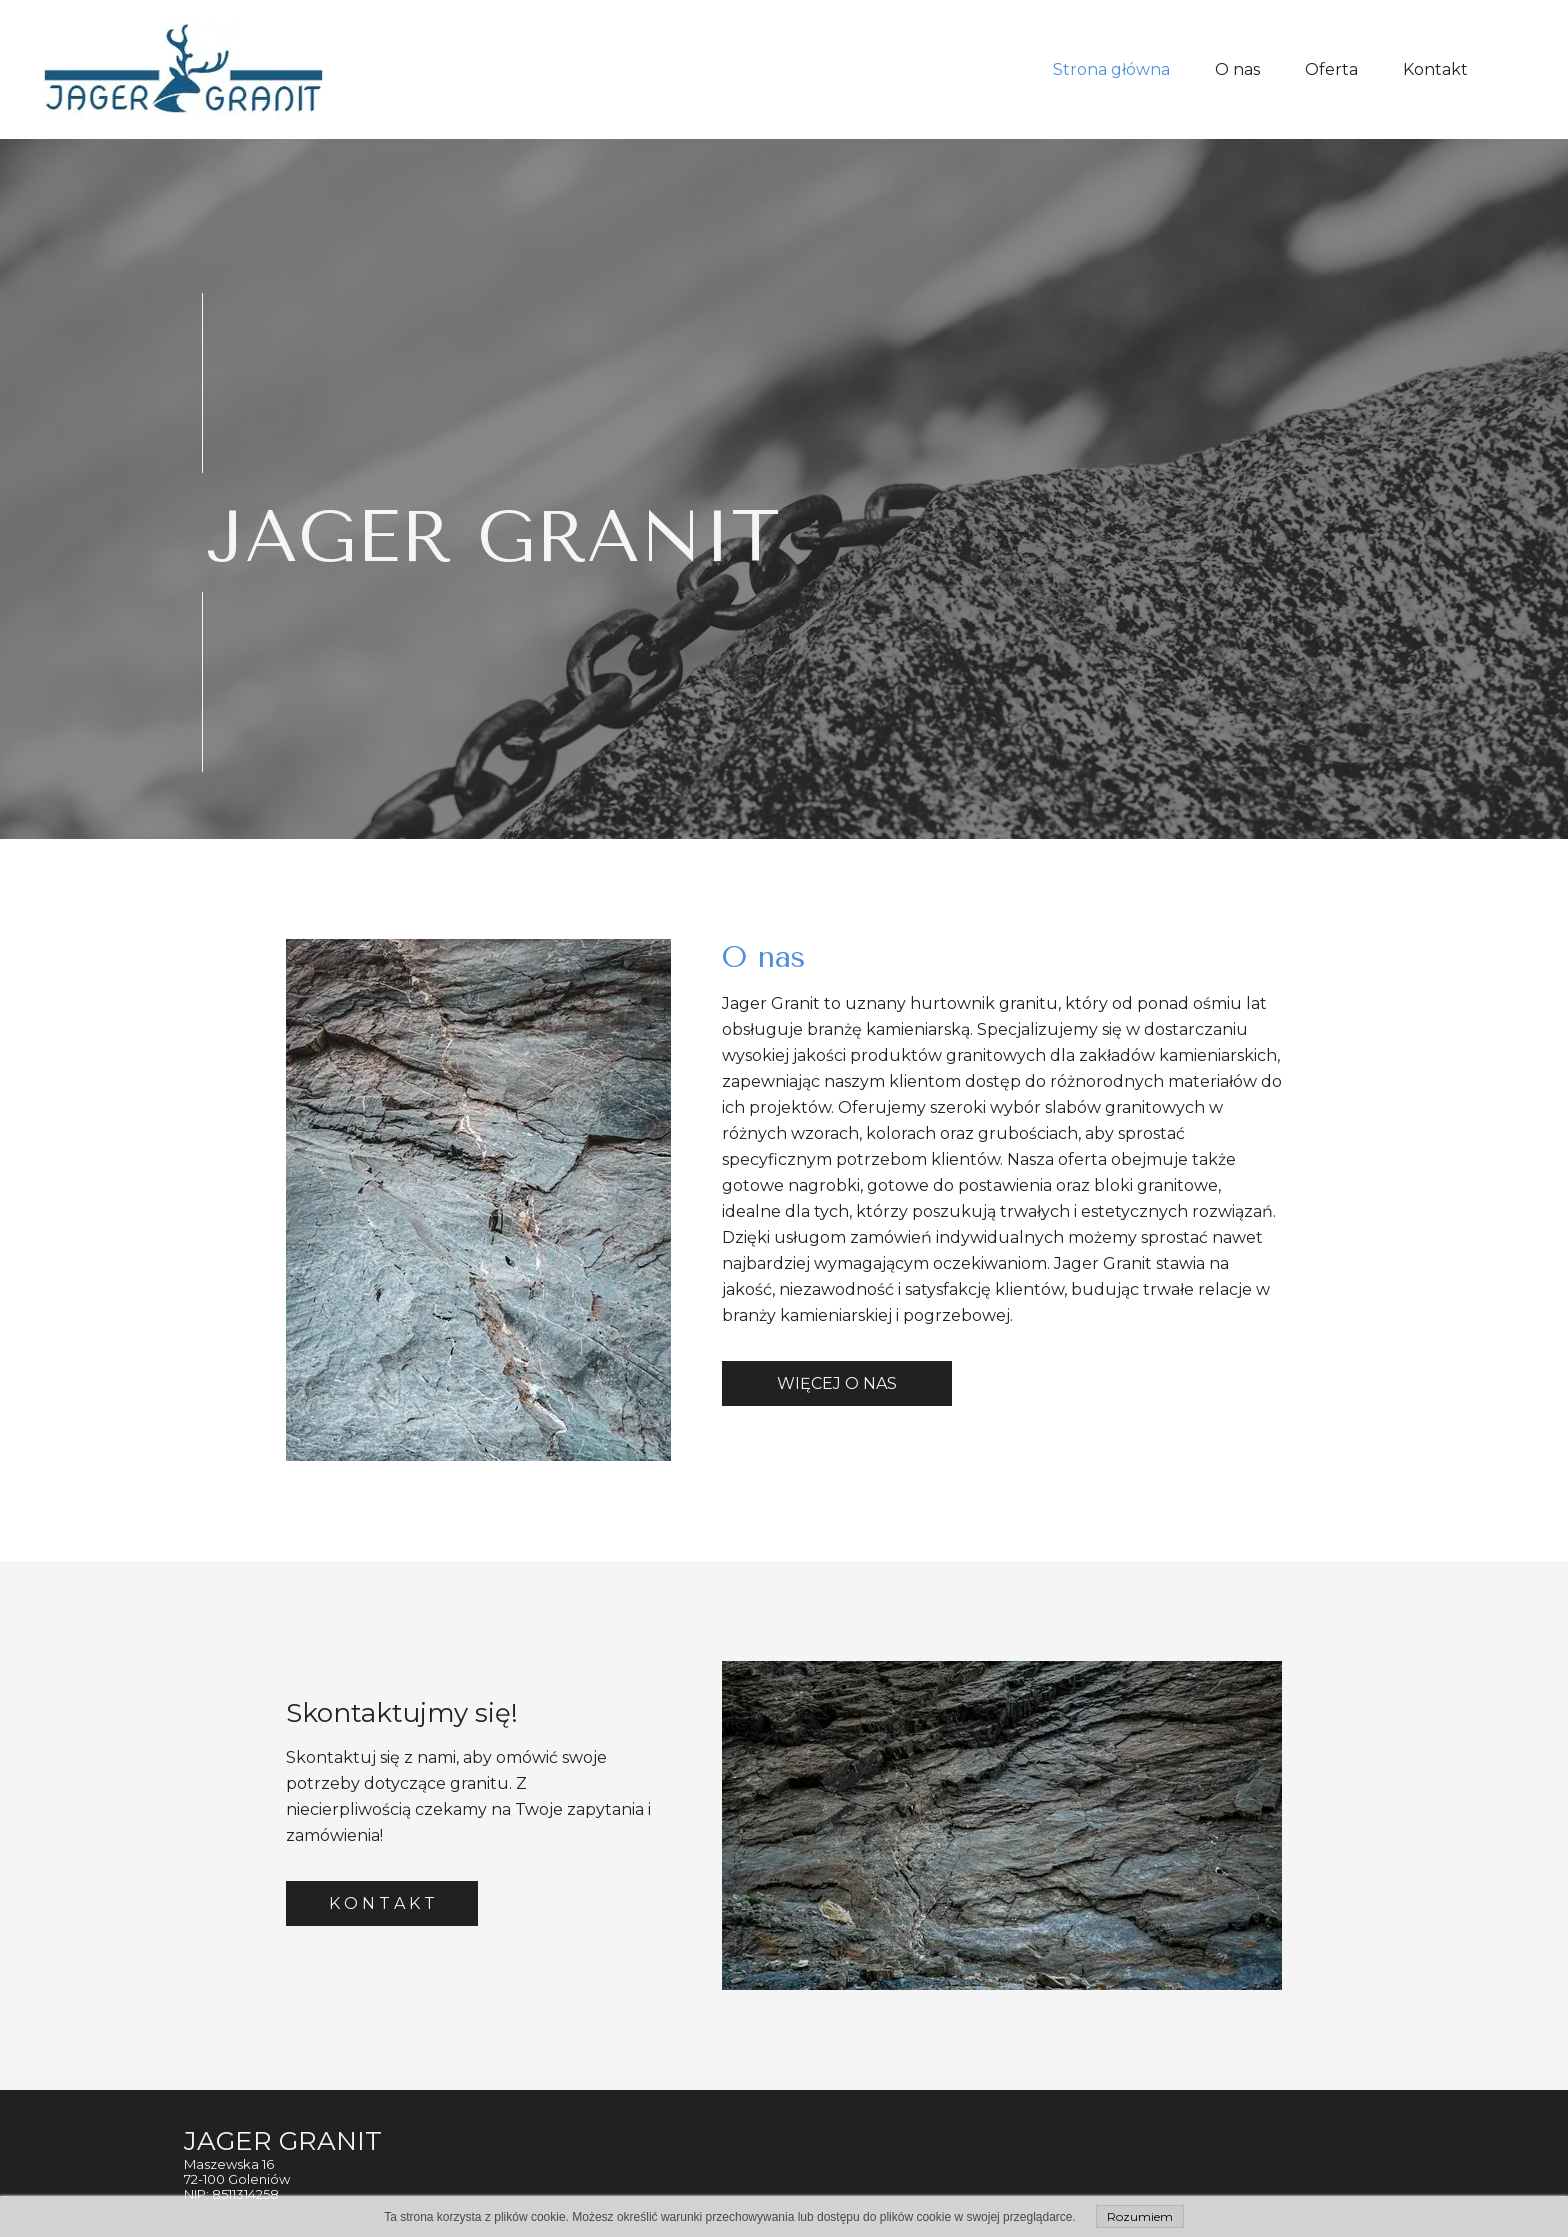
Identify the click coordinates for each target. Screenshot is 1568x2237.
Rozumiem (1140, 2216)
